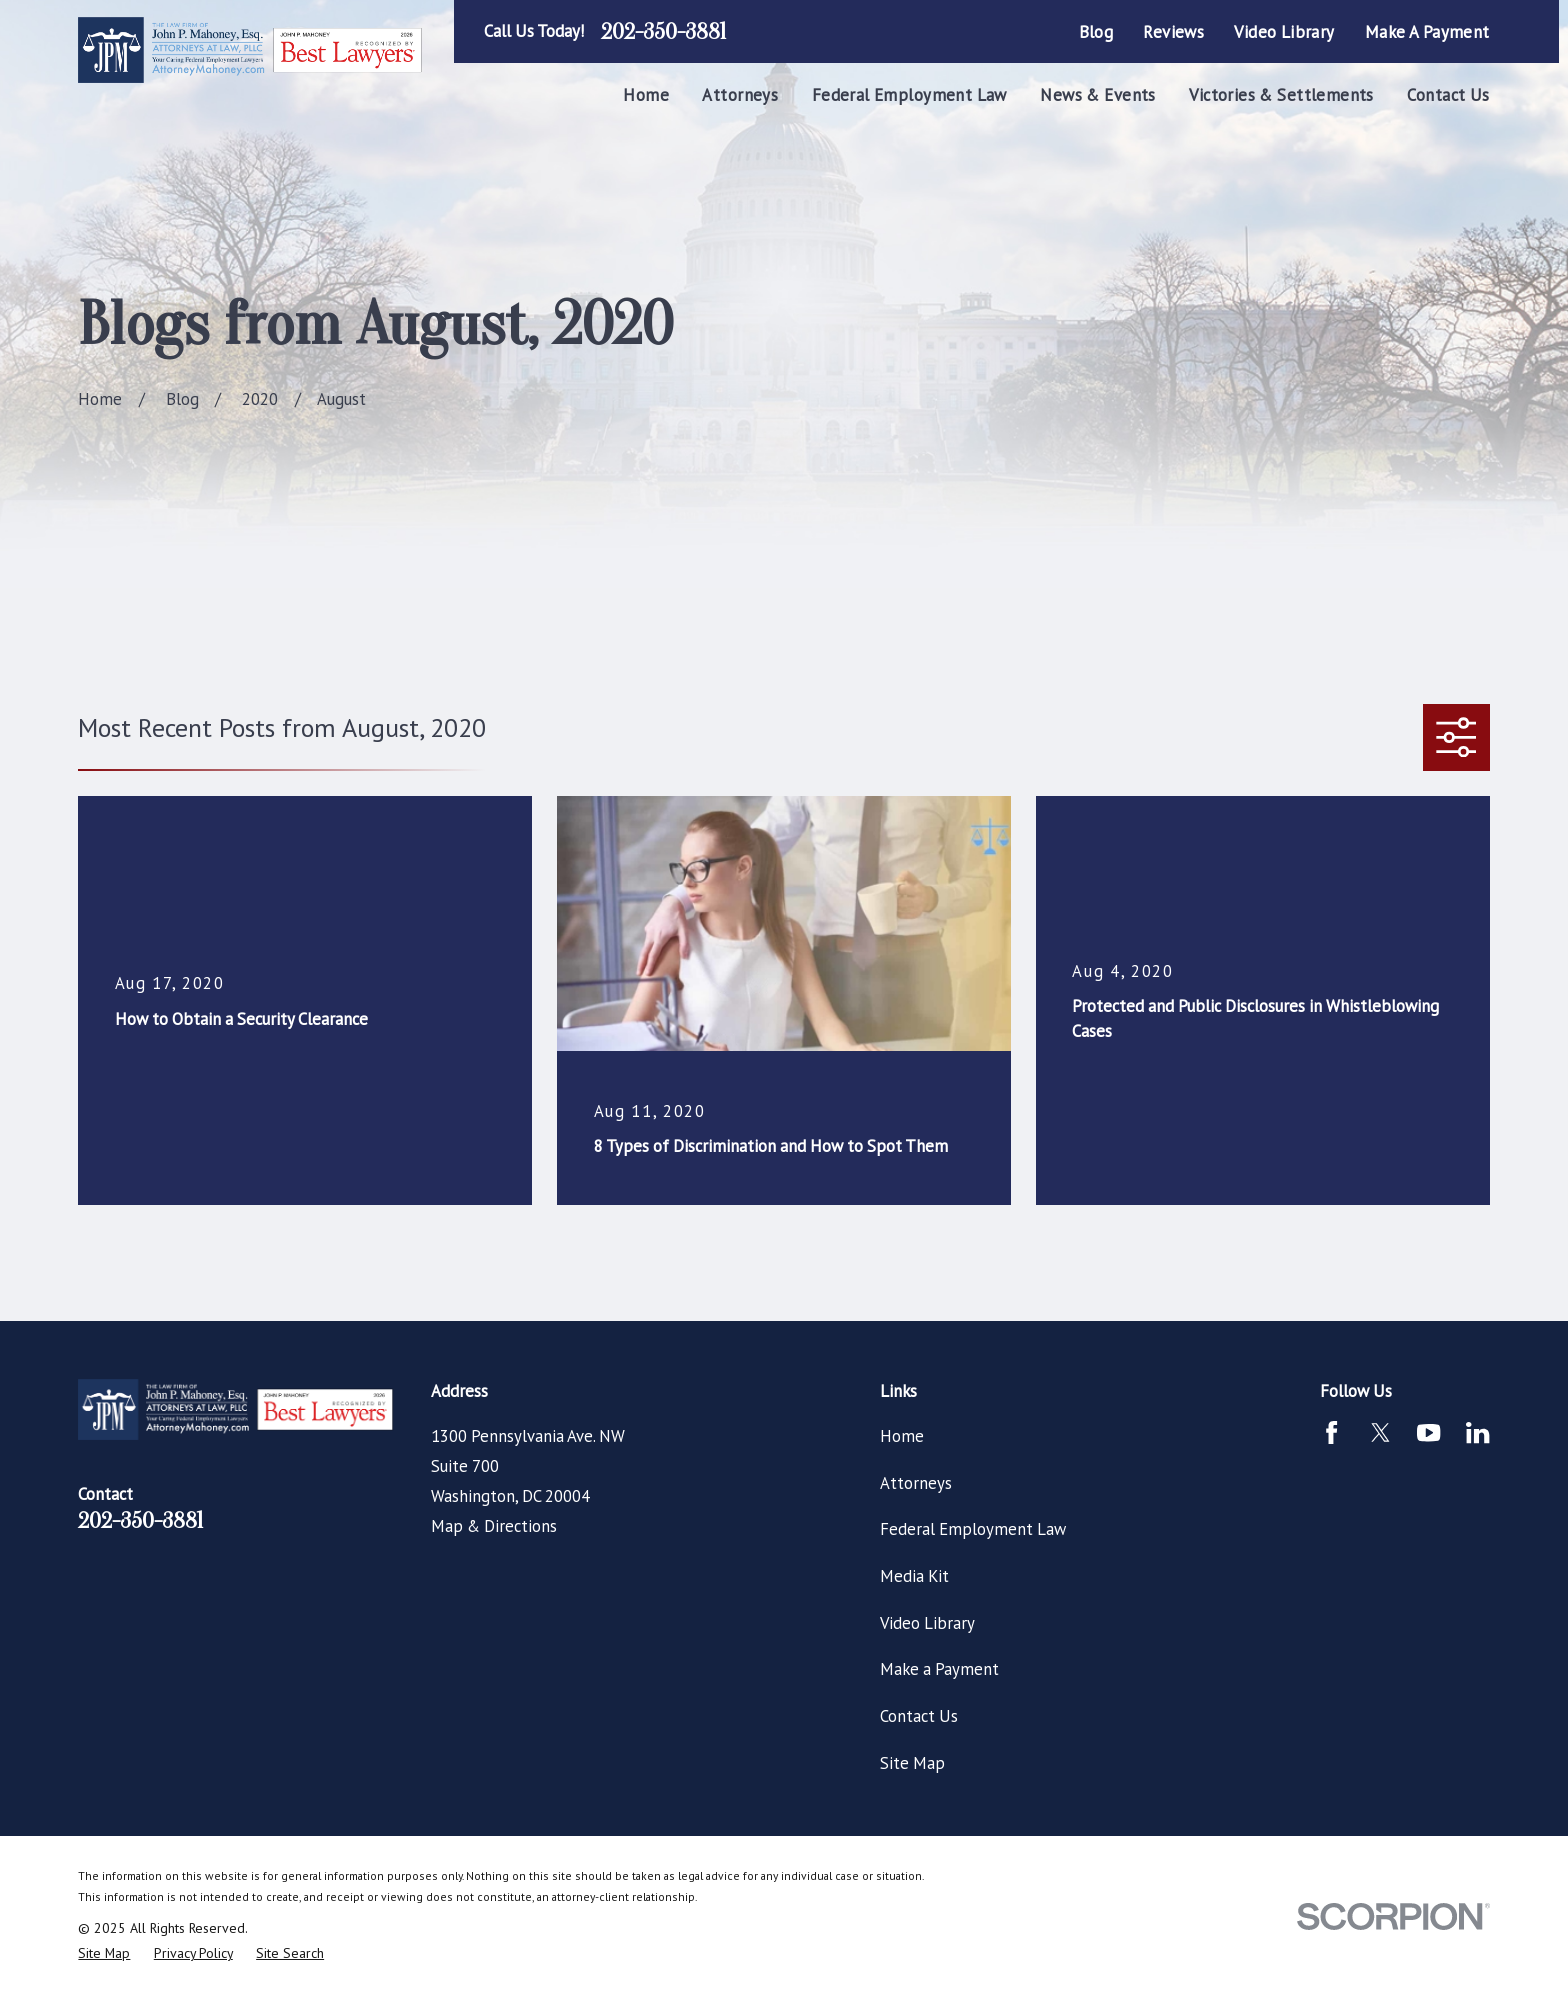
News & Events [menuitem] (1097, 95)
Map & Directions (494, 1526)
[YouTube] (1428, 1432)
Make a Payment (1427, 32)
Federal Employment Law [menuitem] (909, 95)
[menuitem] (104, 1953)
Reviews (1173, 32)
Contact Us (919, 1716)
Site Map (912, 1763)
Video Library (1284, 32)
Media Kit (914, 1576)
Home (902, 1436)
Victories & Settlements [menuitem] (1281, 95)
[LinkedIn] (1477, 1432)
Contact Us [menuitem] (1448, 95)
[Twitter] (1380, 1432)
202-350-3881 (663, 32)
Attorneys (916, 1483)
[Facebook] (1331, 1432)
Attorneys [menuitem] (740, 95)
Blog (1096, 32)
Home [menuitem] (646, 95)
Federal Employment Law (973, 1529)
